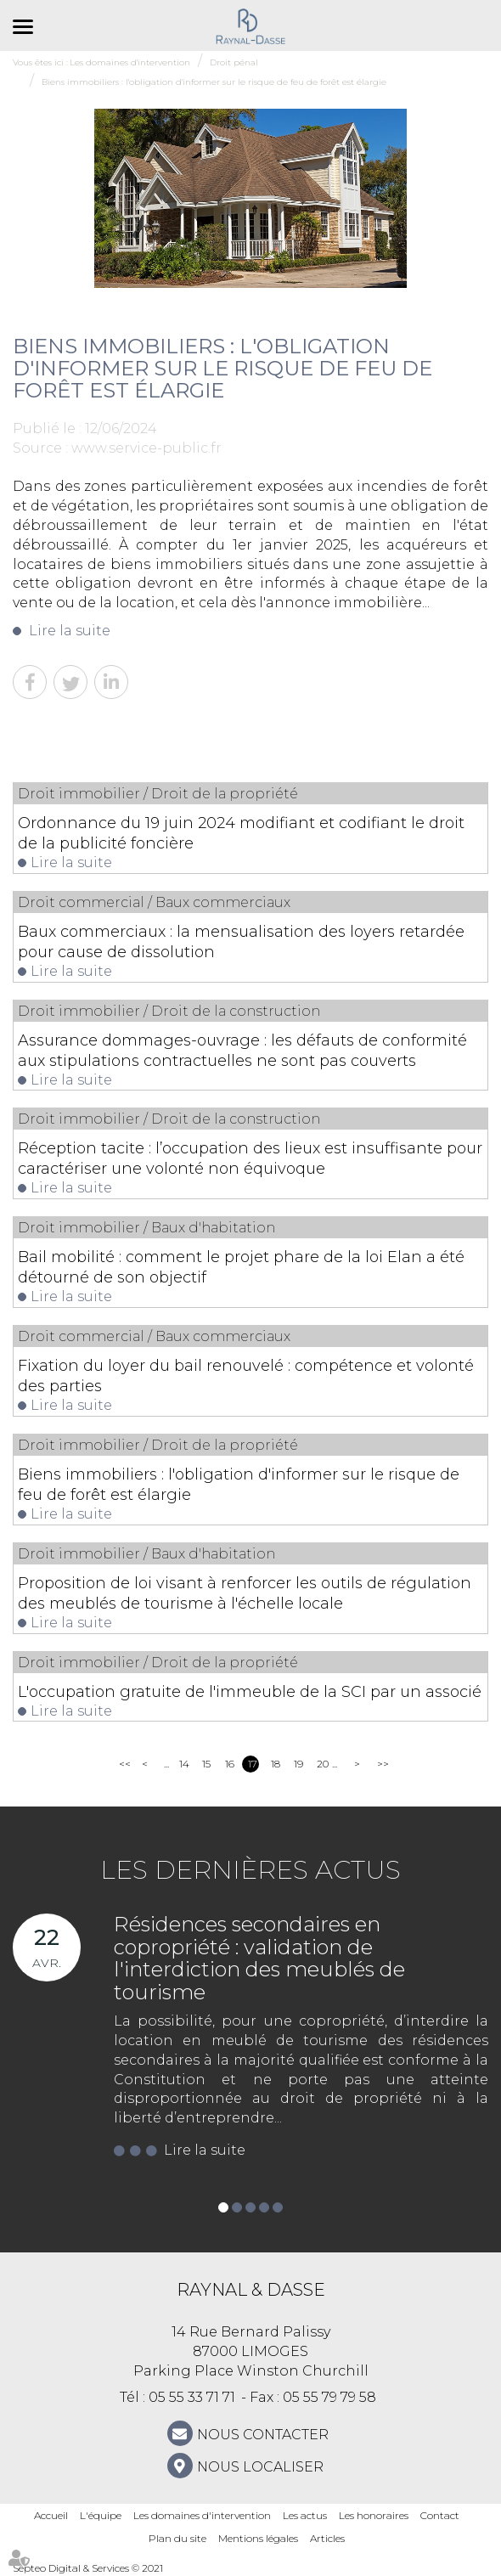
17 (252, 1763)
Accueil (51, 2515)
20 (322, 1763)
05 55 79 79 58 (329, 2397)
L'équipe (100, 2515)
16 (229, 1763)
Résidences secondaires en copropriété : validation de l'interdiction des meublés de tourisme (259, 1958)
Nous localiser (260, 2467)
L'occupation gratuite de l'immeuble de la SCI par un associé (249, 1692)
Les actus (305, 2515)
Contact (439, 2515)
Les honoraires (373, 2515)
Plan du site (177, 2538)
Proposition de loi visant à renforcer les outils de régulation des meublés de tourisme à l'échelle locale (244, 1593)
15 (206, 1763)
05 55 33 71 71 (192, 2397)
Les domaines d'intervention (202, 2515)
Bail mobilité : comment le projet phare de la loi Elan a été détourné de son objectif (241, 1267)
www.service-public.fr (146, 448)
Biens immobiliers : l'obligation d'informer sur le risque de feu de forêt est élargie (238, 1484)
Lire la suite (69, 631)
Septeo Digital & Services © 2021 (88, 2568)
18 (275, 1763)
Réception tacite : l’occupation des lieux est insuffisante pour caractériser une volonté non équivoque (250, 1158)
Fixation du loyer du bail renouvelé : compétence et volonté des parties (246, 1375)
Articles (327, 2538)
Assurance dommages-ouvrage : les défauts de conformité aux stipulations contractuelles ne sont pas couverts (242, 1050)
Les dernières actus (250, 1869)
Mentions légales (258, 2538)
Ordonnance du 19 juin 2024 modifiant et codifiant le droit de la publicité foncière (241, 833)
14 (184, 1763)
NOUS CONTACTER (263, 2435)
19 (298, 1763)
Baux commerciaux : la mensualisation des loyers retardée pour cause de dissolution (241, 941)
